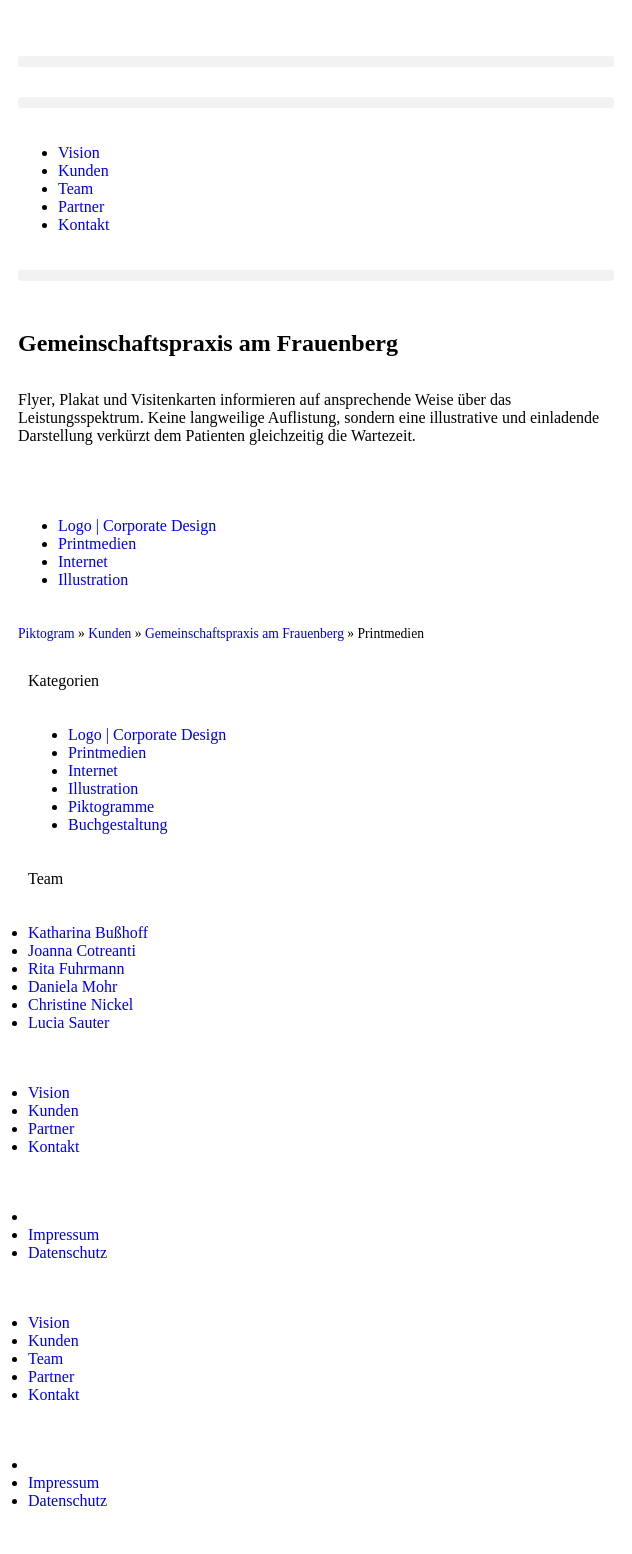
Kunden (83, 170)
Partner (81, 206)
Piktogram (46, 633)
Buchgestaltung (118, 824)
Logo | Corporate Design (137, 525)
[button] (316, 61)
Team (75, 188)
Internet (83, 561)
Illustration (93, 579)
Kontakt (84, 224)
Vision (79, 152)
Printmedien (97, 543)
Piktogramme (111, 806)
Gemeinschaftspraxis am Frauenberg (244, 633)
